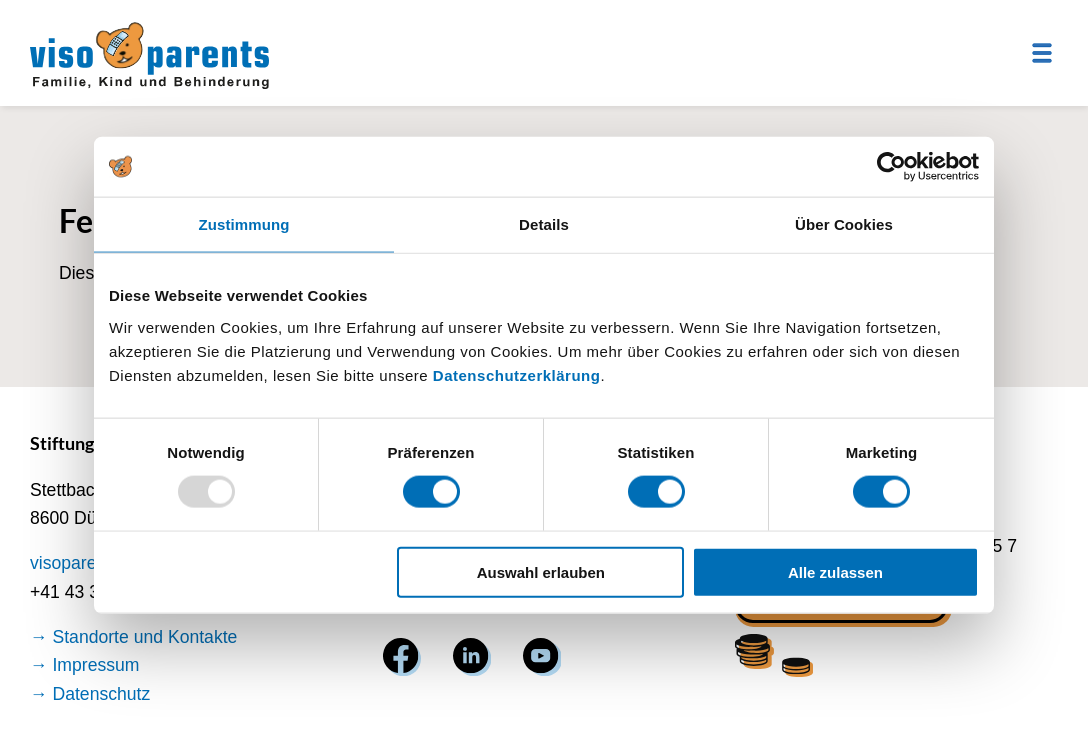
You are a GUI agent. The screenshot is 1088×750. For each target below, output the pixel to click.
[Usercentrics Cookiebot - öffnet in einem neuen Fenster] (891, 167)
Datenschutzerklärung (517, 374)
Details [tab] (544, 224)
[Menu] (1042, 53)
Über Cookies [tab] (844, 224)
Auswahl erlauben (541, 571)
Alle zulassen (835, 571)
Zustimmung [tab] (244, 224)
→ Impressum (85, 665)
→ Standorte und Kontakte (133, 637)
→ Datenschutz (90, 694)
